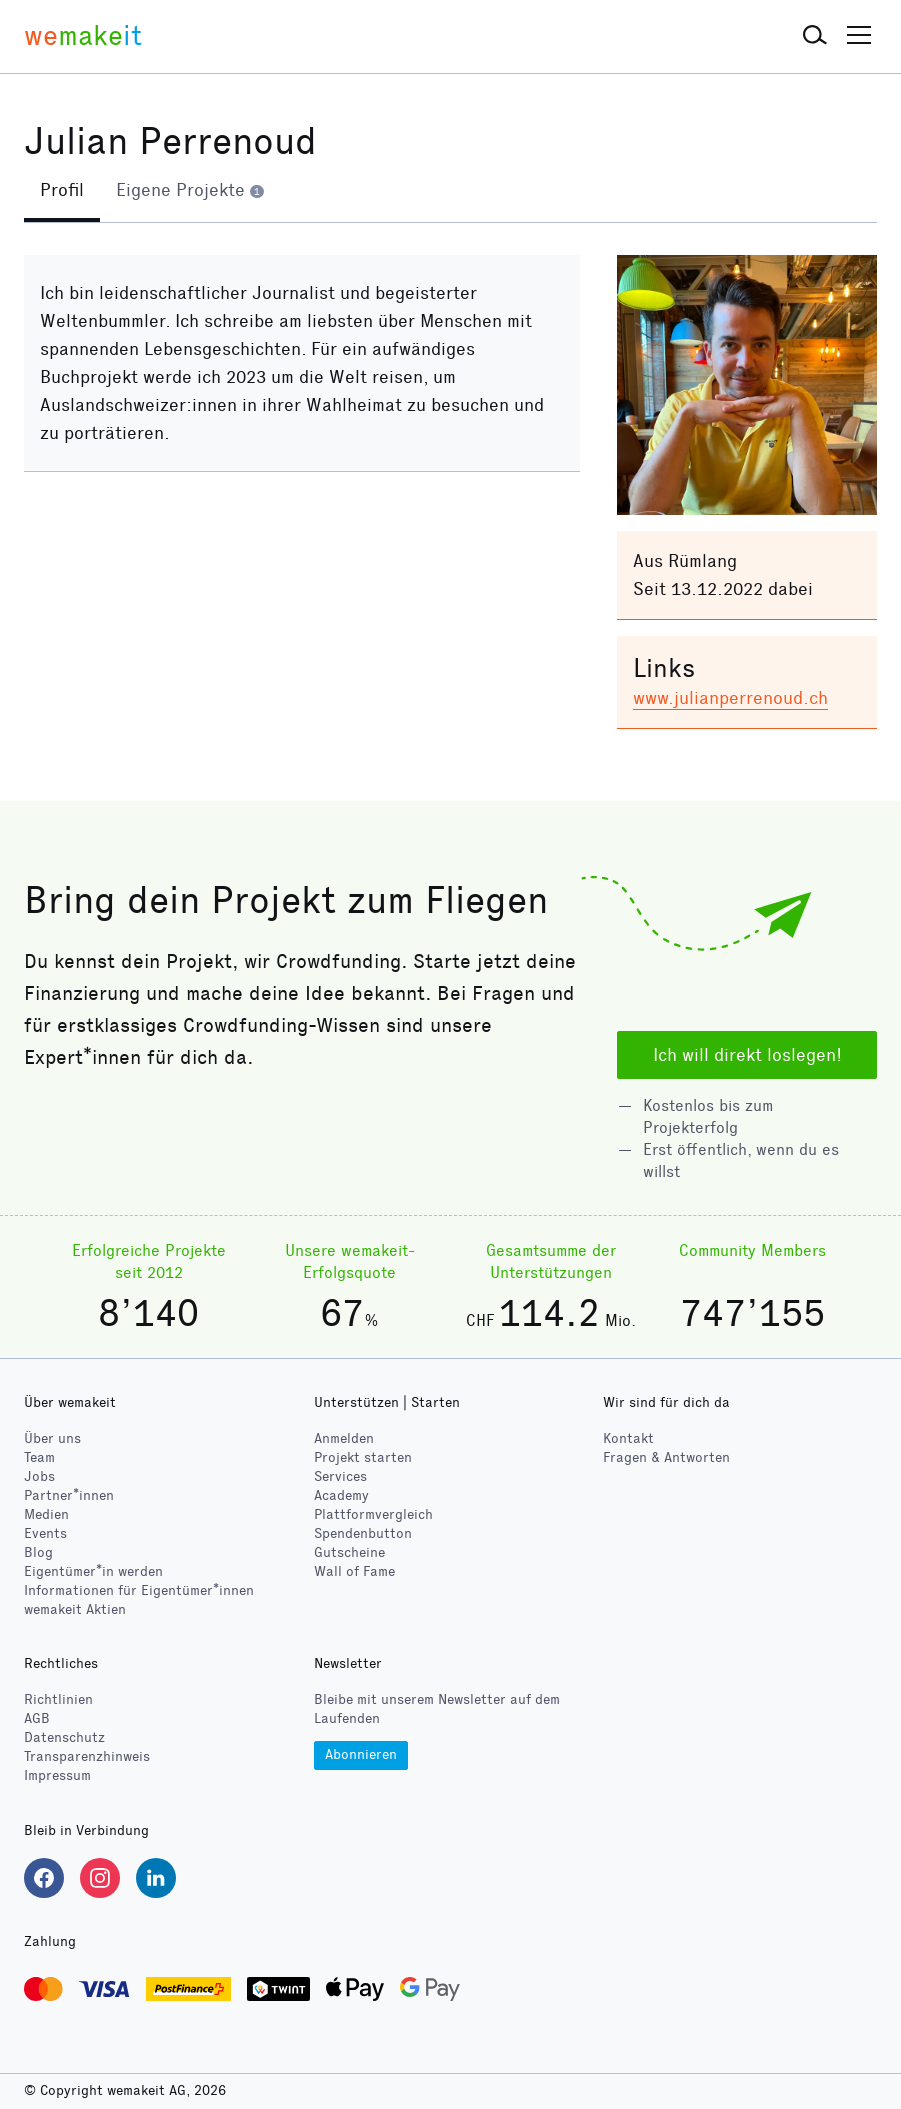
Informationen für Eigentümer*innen (139, 1590)
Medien (46, 1514)
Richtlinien (58, 1699)
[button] (815, 36)
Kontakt (628, 1438)
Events (45, 1533)
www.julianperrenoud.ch (730, 698)
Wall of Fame (354, 1571)
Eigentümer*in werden (93, 1571)
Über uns (52, 1438)
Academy (341, 1495)
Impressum (57, 1775)
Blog (38, 1552)
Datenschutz (64, 1737)
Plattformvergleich (373, 1514)
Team (39, 1457)
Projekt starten (363, 1457)
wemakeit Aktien (75, 1609)
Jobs (39, 1476)
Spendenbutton (363, 1533)
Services (340, 1476)
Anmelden (344, 1438)
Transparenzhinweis (87, 1756)
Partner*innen (69, 1495)
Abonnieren (361, 1754)
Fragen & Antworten (666, 1457)
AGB (37, 1718)
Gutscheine (349, 1552)
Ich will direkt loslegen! (747, 1055)
